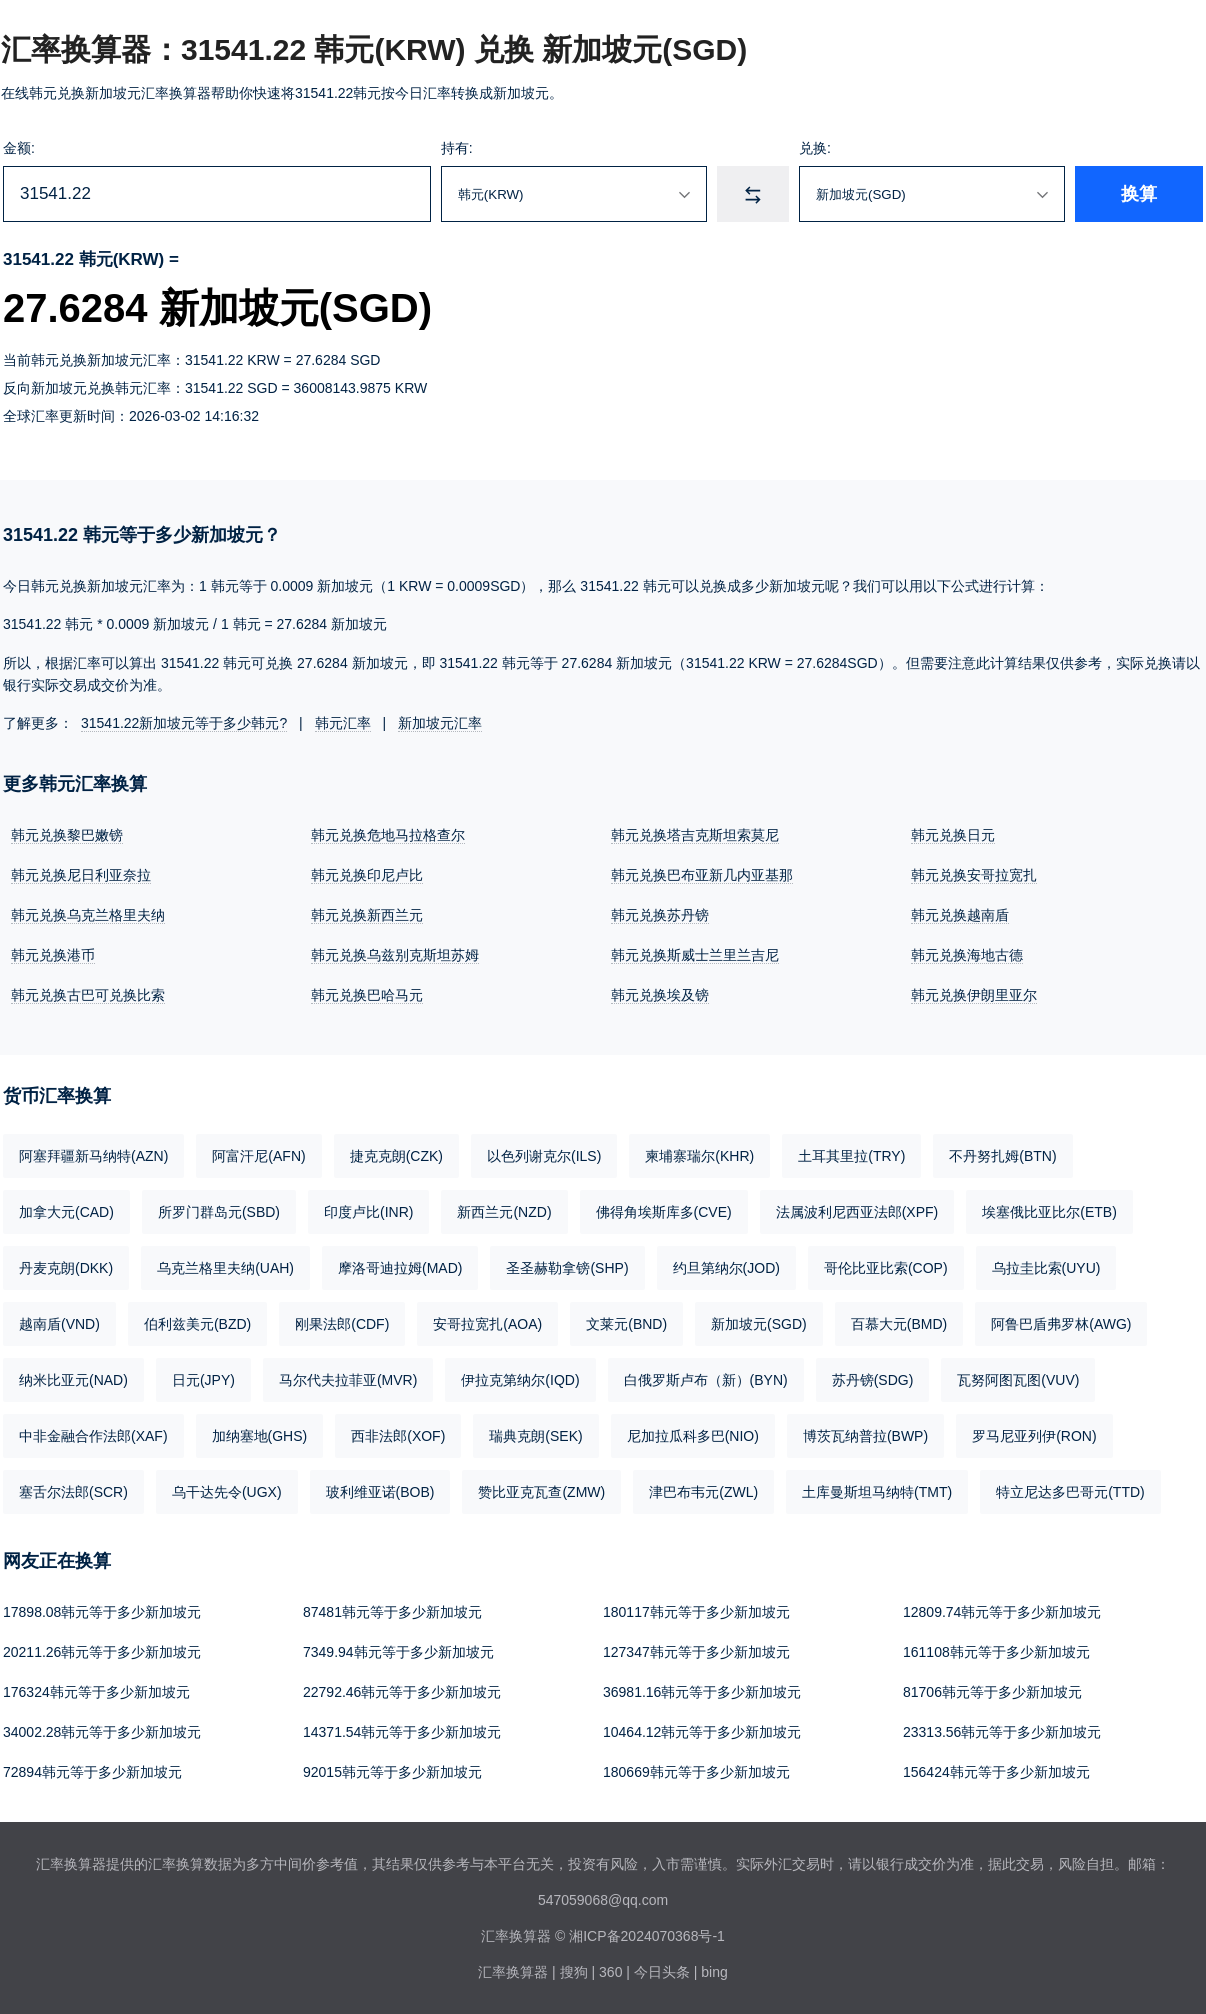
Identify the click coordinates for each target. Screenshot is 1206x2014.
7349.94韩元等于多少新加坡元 (398, 1652)
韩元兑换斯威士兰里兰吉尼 (695, 955)
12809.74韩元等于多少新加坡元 (1002, 1612)
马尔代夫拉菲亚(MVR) (348, 1380)
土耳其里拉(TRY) (851, 1156)
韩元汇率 (343, 723)
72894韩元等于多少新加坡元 (92, 1772)
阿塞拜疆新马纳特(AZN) (93, 1156)
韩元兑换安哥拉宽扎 (974, 875)
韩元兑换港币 (53, 955)
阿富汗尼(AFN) (258, 1156)
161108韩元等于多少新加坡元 (996, 1652)
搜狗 (574, 1972)
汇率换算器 (513, 1972)
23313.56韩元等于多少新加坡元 (1002, 1732)
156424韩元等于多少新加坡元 (996, 1772)
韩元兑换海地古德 (967, 955)
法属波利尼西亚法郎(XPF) (857, 1212)
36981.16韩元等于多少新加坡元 (702, 1692)
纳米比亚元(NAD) (73, 1380)
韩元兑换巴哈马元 (367, 995)
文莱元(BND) (626, 1324)
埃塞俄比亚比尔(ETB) (1049, 1212)
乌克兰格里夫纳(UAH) (225, 1268)
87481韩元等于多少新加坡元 (392, 1612)
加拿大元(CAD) (66, 1212)
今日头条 (662, 1972)
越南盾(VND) (59, 1324)
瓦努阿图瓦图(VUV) (1018, 1380)
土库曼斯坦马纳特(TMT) (877, 1492)
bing (714, 1972)
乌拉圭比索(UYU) (1046, 1268)
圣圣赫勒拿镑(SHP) (567, 1268)
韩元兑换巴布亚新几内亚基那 (702, 875)
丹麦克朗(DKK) (66, 1268)
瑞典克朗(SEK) (535, 1436)
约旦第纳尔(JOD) (726, 1268)
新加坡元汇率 (440, 723)
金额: (19, 148)
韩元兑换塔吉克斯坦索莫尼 (695, 835)
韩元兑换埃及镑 (660, 995)
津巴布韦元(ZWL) (703, 1492)
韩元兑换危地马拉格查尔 (388, 835)
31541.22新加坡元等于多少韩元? (184, 723)
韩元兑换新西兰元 (367, 915)
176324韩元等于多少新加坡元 (96, 1692)
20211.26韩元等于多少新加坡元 (102, 1652)
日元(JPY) (203, 1380)
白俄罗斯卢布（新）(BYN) (706, 1380)
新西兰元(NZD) (504, 1212)
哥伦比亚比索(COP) (886, 1268)
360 (610, 1972)
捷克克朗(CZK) (396, 1156)
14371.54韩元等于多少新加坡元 (402, 1732)
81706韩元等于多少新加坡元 (992, 1692)
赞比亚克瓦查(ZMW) (541, 1492)
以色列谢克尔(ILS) (544, 1156)
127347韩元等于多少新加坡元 (696, 1652)
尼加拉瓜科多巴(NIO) (693, 1436)
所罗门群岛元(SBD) (219, 1212)
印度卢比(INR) (368, 1212)
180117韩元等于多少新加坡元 (696, 1612)
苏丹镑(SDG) (873, 1380)
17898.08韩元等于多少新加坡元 (102, 1612)
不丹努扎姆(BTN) (1002, 1156)
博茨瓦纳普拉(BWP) (865, 1436)
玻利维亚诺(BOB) (380, 1492)
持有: (457, 148)
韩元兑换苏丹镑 (660, 915)
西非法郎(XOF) (398, 1436)
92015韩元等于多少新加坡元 (392, 1772)
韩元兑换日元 (953, 835)
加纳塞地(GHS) (260, 1436)
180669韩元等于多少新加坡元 (696, 1772)
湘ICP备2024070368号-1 (647, 1936)
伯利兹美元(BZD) (197, 1324)
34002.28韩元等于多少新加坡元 (102, 1732)
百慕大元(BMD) (899, 1324)
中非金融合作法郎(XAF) (93, 1436)
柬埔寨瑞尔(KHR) (699, 1156)
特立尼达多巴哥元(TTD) (1070, 1492)
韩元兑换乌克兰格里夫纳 (88, 915)
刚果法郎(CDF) (342, 1324)
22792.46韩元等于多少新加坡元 (402, 1692)
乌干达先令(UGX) (227, 1492)
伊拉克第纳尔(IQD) (520, 1380)
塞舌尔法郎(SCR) (73, 1492)
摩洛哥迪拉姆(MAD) (400, 1268)
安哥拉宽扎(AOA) (487, 1324)
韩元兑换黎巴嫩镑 (67, 835)
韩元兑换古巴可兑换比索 (88, 995)
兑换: (815, 148)
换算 (1139, 194)
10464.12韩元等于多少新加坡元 (702, 1732)
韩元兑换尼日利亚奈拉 (81, 875)
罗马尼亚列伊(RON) (1034, 1436)
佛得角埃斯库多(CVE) (664, 1212)
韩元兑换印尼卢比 (367, 875)
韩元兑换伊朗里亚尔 (974, 995)
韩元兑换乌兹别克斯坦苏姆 (395, 955)
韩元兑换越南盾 (960, 915)
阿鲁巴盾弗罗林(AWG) (1061, 1324)
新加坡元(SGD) (759, 1324)
